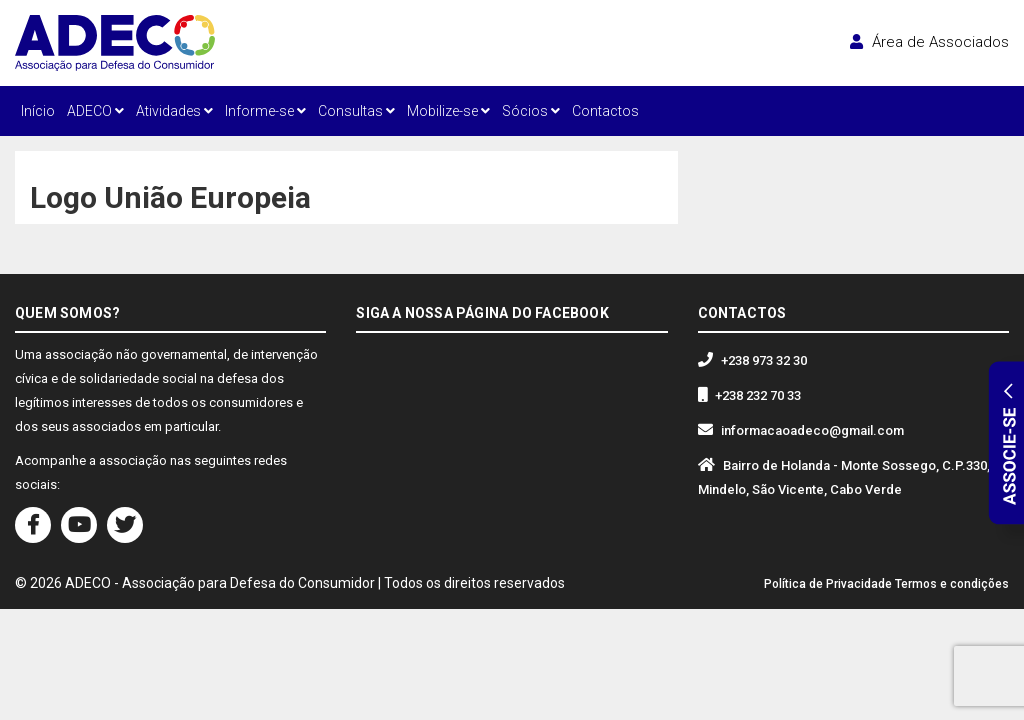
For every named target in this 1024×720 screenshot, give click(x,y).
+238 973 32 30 (764, 360)
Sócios (531, 111)
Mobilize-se (448, 111)
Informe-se (265, 111)
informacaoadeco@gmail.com (812, 430)
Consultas (356, 111)
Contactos (605, 111)
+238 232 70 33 (758, 395)
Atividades (174, 111)
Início (38, 111)
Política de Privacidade (828, 584)
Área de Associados (929, 42)
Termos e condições (952, 584)
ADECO (95, 111)
